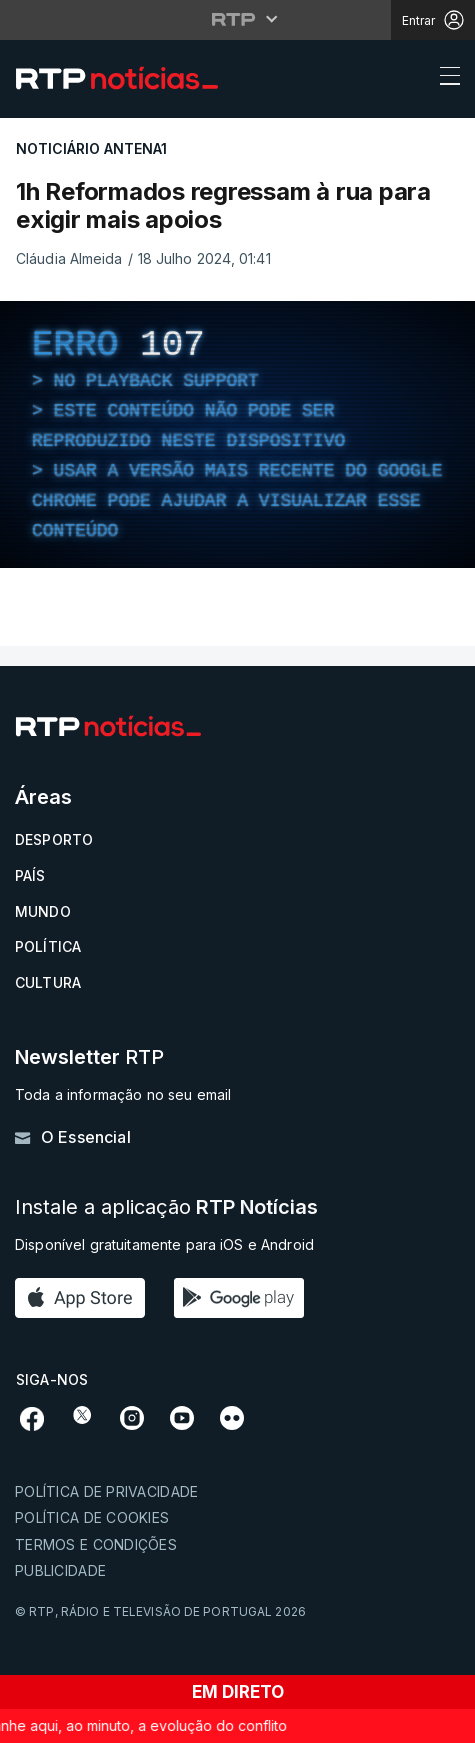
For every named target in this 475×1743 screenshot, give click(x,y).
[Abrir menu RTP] (237, 19)
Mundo (43, 911)
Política (48, 946)
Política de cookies (92, 1517)
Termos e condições (96, 1544)
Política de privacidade (106, 1491)
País (30, 875)
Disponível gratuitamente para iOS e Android (164, 1244)
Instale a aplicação (166, 1207)
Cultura (48, 982)
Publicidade (60, 1570)
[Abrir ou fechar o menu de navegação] (444, 79)
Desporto (54, 839)
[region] (237, 434)
